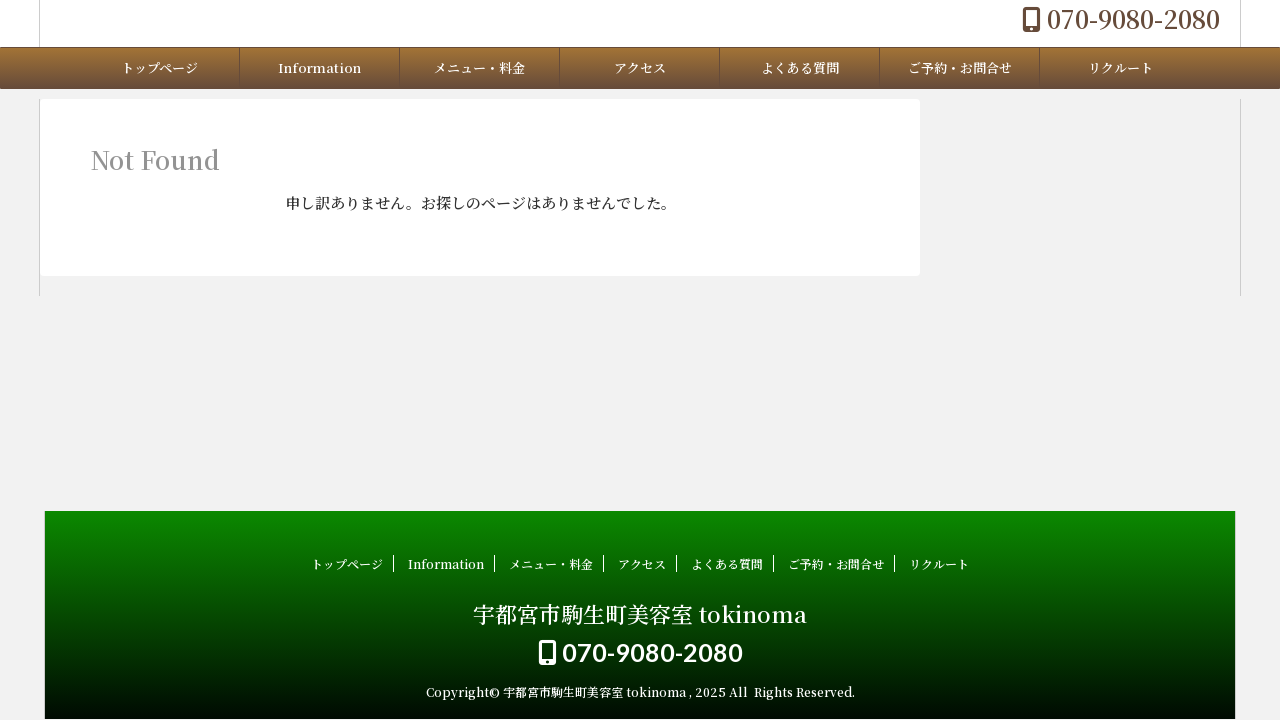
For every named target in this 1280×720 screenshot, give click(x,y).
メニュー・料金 (479, 67)
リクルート (1120, 67)
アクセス (640, 67)
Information (319, 67)
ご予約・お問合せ (960, 67)
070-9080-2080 (1121, 18)
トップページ (159, 67)
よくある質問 (800, 67)
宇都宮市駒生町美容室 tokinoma (640, 613)
